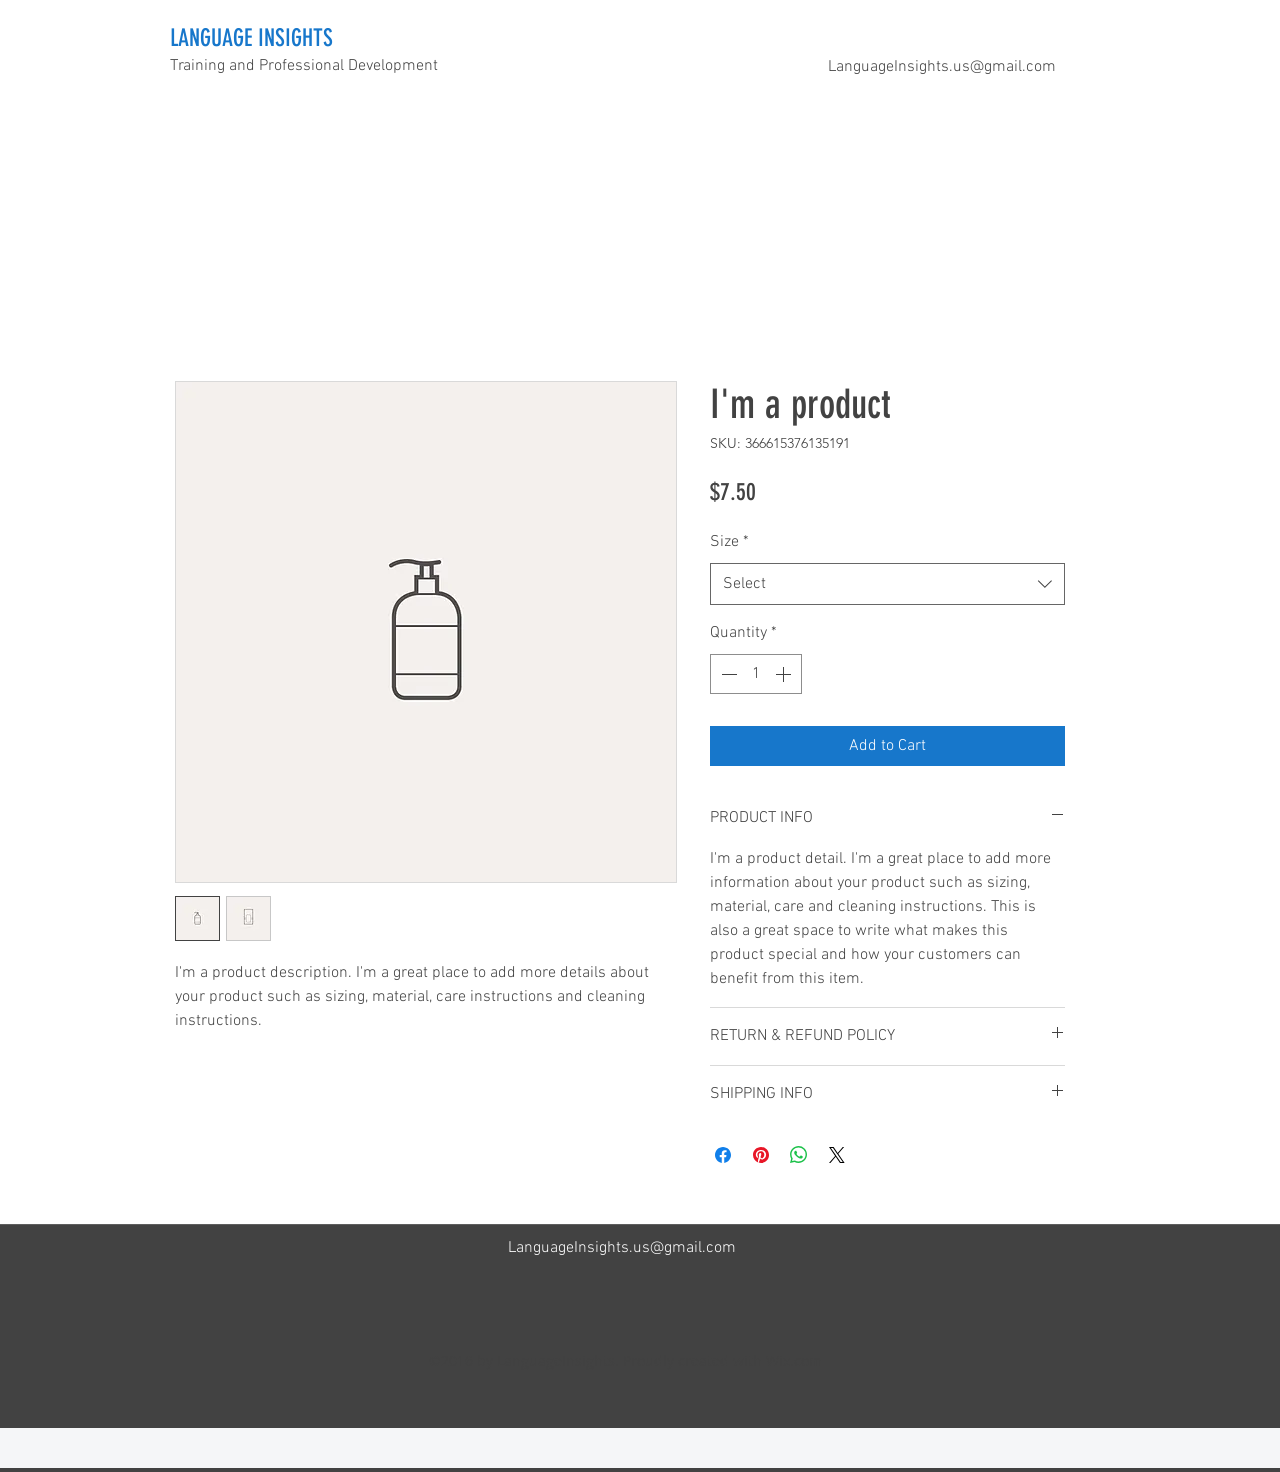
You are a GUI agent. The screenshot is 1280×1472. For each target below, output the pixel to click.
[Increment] (785, 674)
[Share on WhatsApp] (799, 1155)
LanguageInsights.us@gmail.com (942, 67)
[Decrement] (727, 674)
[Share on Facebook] (723, 1155)
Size (729, 542)
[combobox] (887, 584)
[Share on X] (837, 1155)
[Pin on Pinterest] (761, 1155)
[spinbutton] (756, 674)
